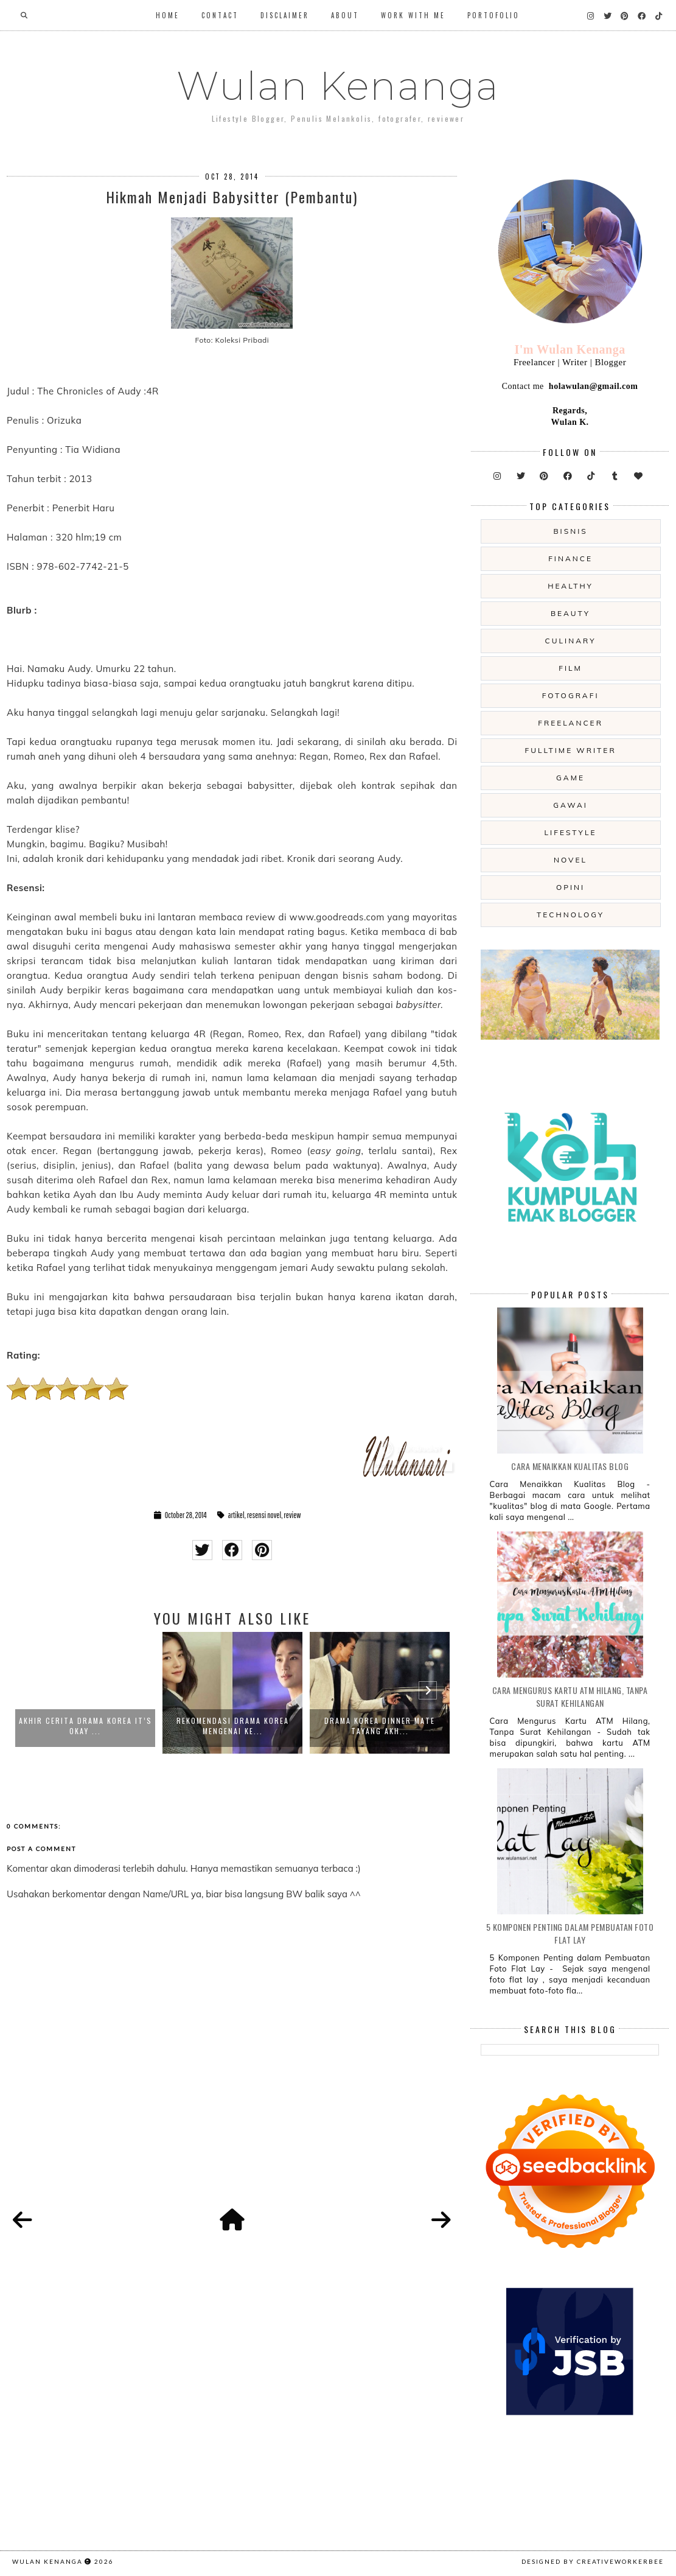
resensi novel (264, 1515)
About (345, 15)
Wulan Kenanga (338, 86)
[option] (85, 1693)
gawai (570, 805)
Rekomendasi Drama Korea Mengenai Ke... (232, 1725)
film (570, 668)
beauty (570, 613)
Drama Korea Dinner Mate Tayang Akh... (379, 1725)
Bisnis (570, 531)
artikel (236, 1515)
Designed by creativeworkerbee (592, 2561)
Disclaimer (284, 15)
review (292, 1515)
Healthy (570, 585)
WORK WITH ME (413, 15)
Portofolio (493, 15)
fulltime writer (570, 750)
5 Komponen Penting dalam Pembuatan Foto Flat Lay (570, 1933)
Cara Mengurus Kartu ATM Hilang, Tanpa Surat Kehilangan (570, 1696)
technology (570, 914)
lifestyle (571, 832)
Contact (220, 15)
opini (570, 887)
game (570, 777)
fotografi (570, 695)
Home (167, 15)
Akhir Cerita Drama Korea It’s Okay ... (85, 1725)
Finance (570, 558)
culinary (570, 640)
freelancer (570, 722)
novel (570, 859)
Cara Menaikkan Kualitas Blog (570, 1466)
